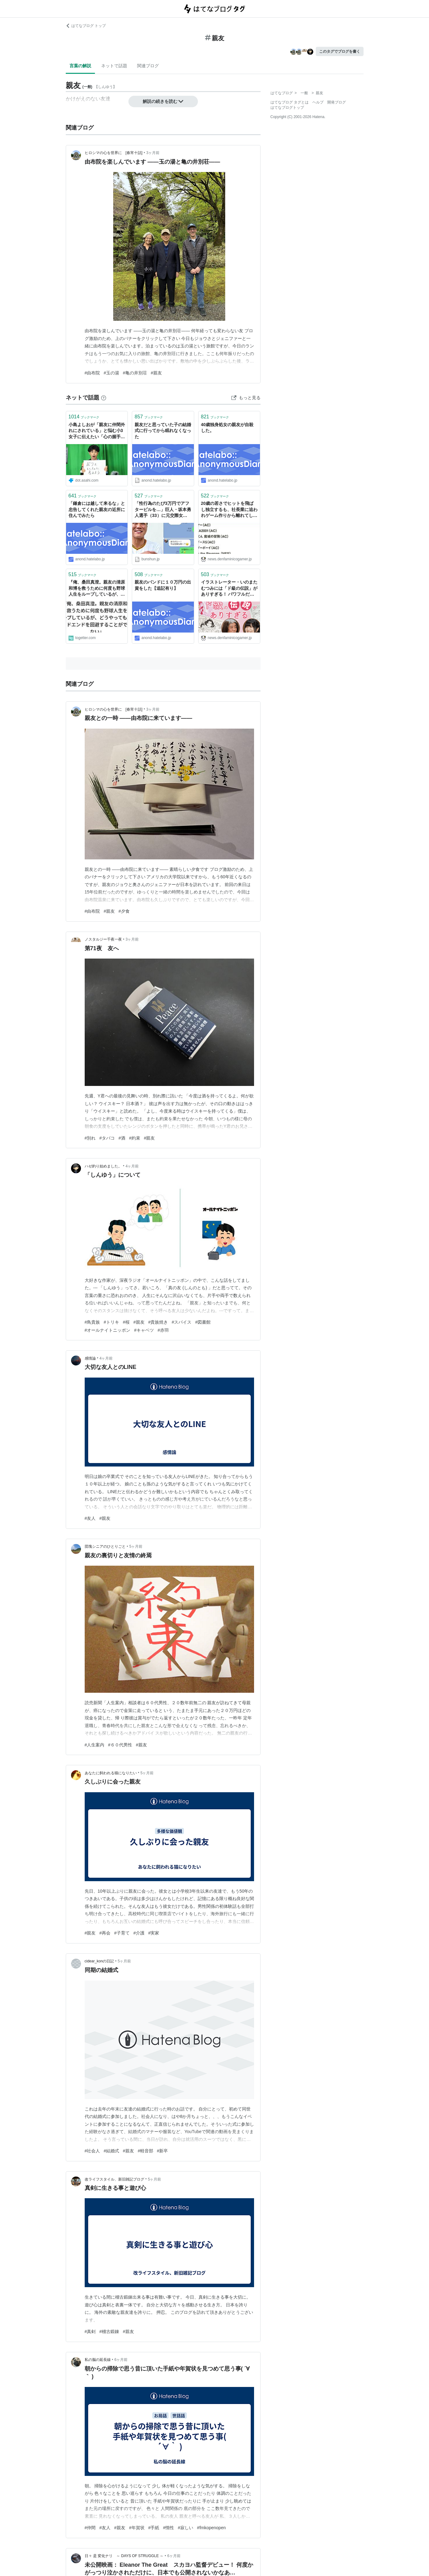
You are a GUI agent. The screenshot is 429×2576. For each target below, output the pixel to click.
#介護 (139, 1932)
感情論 (90, 1358)
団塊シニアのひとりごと (105, 1546)
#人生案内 (95, 1744)
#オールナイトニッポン (108, 1330)
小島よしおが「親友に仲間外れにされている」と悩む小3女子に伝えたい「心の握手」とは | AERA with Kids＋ (97, 431)
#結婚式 (111, 2150)
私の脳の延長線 (98, 2360)
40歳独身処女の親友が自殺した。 (227, 427)
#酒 (121, 1138)
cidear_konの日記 (99, 1961)
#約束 (134, 1138)
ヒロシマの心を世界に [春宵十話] (114, 153)
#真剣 (90, 2331)
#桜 (126, 1322)
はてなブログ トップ (86, 26)
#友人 (90, 1518)
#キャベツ (144, 1330)
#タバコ (107, 1138)
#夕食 (124, 911)
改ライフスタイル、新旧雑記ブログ (114, 2179)
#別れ (90, 1138)
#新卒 (162, 2150)
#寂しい (185, 2527)
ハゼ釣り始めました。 (103, 1166)
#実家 (153, 1932)
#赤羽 (163, 1330)
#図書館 (203, 1322)
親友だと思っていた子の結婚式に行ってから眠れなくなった (163, 430)
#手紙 (153, 2527)
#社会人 (92, 2150)
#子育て (122, 1932)
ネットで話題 (114, 65)
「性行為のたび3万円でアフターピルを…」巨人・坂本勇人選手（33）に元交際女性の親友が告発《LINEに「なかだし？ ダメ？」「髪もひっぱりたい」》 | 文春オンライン (163, 510)
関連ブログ (148, 65)
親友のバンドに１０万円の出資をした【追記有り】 (163, 585)
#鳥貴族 (92, 1322)
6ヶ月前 (121, 2360)
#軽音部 (145, 2150)
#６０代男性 (120, 1744)
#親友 (156, 372)
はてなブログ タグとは (289, 102)
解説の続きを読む (163, 101)
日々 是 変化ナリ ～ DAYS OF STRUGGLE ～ (124, 2556)
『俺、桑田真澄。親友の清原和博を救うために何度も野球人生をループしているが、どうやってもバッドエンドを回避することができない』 (97, 589)
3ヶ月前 (152, 153)
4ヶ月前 (132, 1166)
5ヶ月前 (136, 1546)
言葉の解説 (80, 65)
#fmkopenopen (211, 2527)
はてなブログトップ (287, 107)
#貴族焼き (158, 1322)
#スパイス (181, 1322)
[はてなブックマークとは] (103, 398)
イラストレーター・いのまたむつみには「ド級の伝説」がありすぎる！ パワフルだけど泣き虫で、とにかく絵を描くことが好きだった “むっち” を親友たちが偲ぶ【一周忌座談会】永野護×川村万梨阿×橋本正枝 (229, 589)
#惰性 (168, 2527)
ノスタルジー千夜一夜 (103, 939)
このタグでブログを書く (339, 51)
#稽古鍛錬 (109, 2331)
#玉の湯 (111, 372)
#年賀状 (137, 2527)
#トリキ (111, 1322)
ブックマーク (84, 416)
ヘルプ (318, 102)
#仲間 (90, 2527)
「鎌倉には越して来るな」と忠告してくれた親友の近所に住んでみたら (97, 509)
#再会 (104, 1932)
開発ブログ (336, 102)
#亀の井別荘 (135, 372)
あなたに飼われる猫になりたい (111, 1773)
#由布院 (92, 372)
